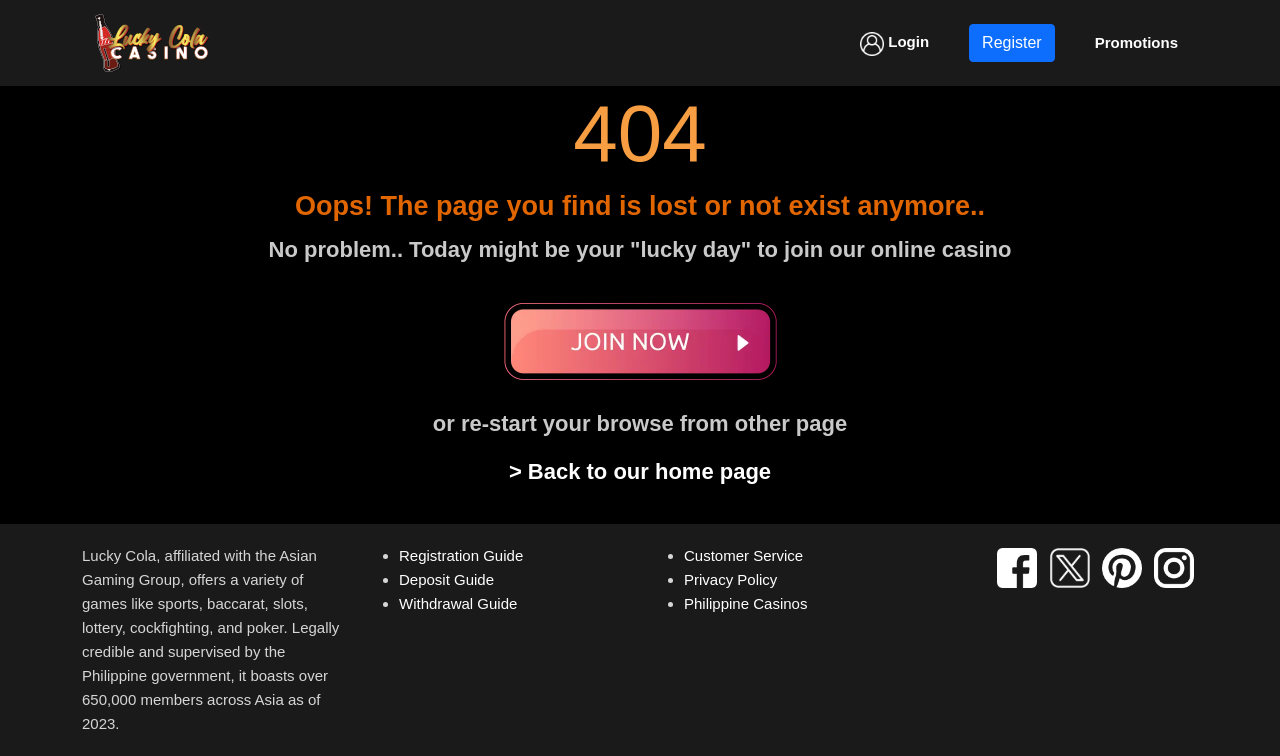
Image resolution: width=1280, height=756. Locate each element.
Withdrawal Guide (458, 603)
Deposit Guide (446, 579)
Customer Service (743, 555)
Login (894, 44)
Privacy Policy (730, 579)
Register (1012, 42)
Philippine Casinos (745, 603)
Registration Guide (461, 555)
